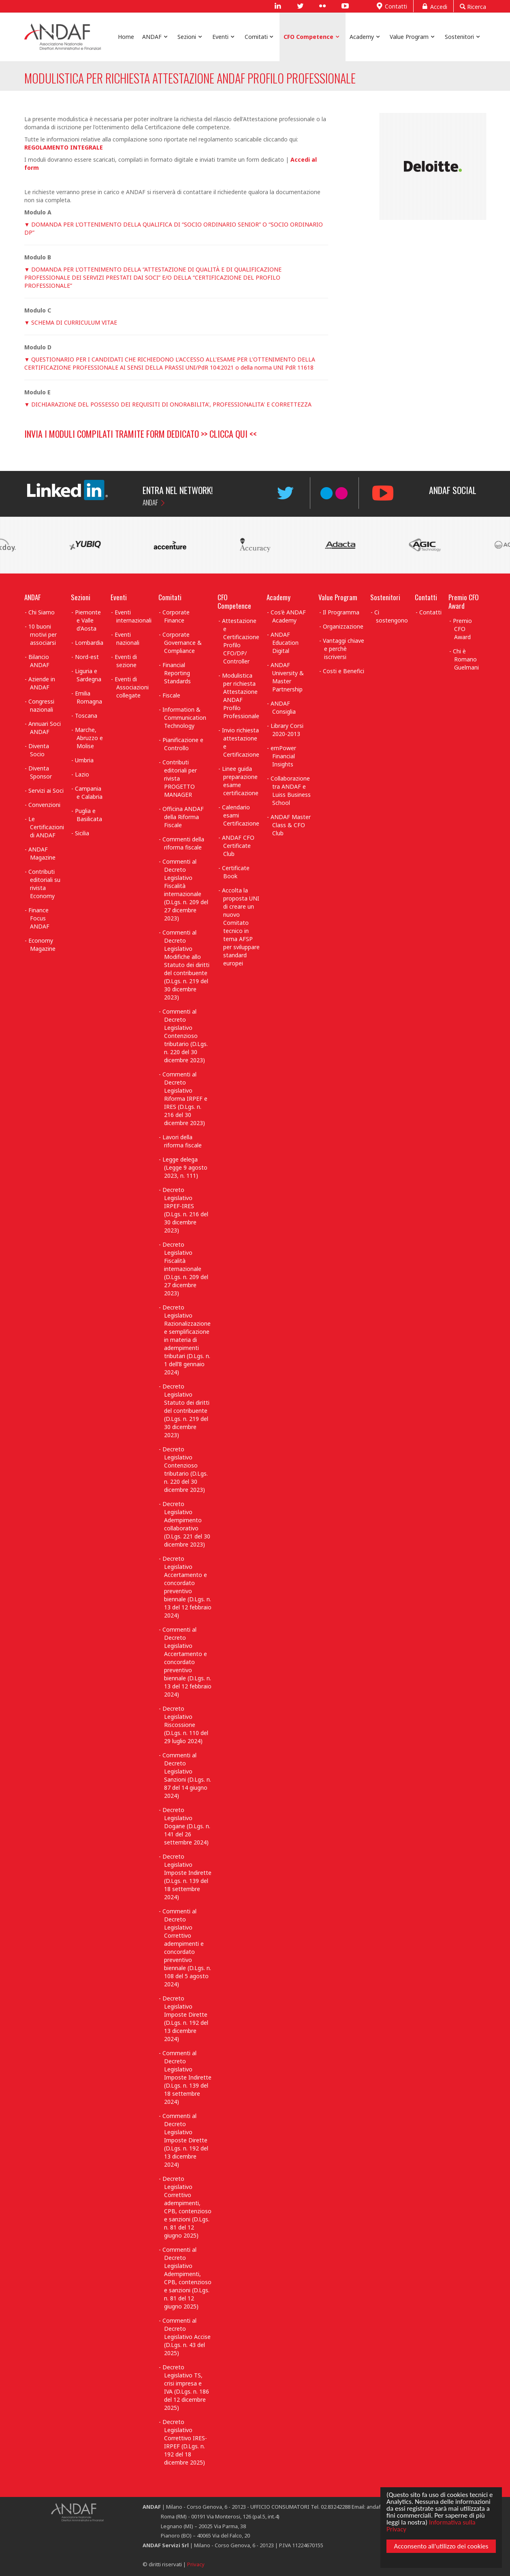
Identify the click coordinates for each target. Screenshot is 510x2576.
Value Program (337, 597)
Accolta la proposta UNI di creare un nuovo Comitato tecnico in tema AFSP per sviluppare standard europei (241, 926)
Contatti (391, 6)
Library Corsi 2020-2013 (287, 730)
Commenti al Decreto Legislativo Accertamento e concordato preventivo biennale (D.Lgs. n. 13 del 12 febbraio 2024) (186, 1662)
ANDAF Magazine (41, 853)
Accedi (433, 6)
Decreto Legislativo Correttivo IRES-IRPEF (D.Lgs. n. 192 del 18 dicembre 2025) (184, 2442)
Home (126, 37)
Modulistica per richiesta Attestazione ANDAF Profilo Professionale (241, 696)
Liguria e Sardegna (88, 675)
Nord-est (87, 657)
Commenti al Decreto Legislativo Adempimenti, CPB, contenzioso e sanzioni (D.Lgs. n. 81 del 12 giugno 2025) (186, 2278)
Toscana (86, 715)
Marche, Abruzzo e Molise (89, 738)
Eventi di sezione (126, 661)
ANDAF (150, 502)
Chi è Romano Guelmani (466, 659)
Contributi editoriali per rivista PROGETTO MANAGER (179, 778)
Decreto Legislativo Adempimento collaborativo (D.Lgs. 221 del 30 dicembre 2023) (186, 1524)
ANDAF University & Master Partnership (287, 677)
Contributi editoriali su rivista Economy (44, 884)
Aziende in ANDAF (41, 683)
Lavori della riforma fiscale (182, 1141)
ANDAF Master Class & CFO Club (291, 825)
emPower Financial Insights (283, 756)
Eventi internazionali (133, 616)
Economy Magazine (41, 944)
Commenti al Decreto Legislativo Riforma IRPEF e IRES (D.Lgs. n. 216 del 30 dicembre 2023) (184, 1098)
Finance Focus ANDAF (38, 918)
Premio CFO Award (463, 601)
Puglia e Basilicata (88, 815)
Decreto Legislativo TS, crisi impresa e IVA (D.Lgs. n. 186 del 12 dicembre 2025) (185, 2387)
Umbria (84, 760)
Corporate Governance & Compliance (182, 643)
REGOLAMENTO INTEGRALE (63, 147)
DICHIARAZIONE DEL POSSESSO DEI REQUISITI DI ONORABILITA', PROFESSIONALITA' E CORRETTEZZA (171, 404)
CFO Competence (234, 601)
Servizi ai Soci (46, 790)
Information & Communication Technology (184, 718)
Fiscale (171, 695)
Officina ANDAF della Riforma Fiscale (183, 817)
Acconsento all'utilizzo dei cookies (440, 2548)
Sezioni (80, 597)
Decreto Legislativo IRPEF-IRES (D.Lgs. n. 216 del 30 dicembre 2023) (185, 1210)
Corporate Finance (176, 616)
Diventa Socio (38, 750)
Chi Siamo (41, 612)
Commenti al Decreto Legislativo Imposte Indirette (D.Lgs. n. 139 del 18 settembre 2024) (186, 2077)
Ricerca (473, 6)
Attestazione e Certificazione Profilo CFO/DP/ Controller (241, 641)
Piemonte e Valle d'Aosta (88, 620)
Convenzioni (44, 805)
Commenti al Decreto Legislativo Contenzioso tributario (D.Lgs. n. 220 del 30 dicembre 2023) (185, 1036)
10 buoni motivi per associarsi (42, 634)
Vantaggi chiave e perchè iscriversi (343, 649)
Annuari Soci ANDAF (44, 728)
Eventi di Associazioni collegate (132, 687)
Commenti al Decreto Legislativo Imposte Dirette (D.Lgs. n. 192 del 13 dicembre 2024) (185, 2140)
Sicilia (82, 833)
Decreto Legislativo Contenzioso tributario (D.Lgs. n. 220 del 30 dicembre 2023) (185, 1469)
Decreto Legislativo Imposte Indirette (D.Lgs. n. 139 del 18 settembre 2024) (186, 1877)
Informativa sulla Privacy (430, 2524)
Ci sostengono (391, 616)
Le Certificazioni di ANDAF (46, 827)
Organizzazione (343, 626)
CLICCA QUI (228, 433)
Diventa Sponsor (40, 772)
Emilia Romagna (88, 697)
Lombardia (89, 642)
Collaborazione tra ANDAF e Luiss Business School (291, 791)
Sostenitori (385, 597)
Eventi (119, 597)
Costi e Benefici (343, 671)
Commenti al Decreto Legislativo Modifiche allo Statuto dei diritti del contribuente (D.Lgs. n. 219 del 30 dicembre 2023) (185, 965)
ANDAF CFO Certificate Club (238, 846)
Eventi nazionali (127, 638)
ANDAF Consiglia (283, 707)
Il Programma (341, 612)
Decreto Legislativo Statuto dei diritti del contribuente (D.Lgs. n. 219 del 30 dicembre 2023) (185, 1410)
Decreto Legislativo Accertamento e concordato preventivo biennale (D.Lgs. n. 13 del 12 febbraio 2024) (186, 1587)
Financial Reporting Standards (176, 673)
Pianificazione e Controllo (182, 744)
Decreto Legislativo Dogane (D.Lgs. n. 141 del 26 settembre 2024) (186, 1826)
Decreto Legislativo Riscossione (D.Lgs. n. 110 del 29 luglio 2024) (185, 1725)
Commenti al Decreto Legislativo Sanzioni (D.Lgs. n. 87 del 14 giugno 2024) (186, 1775)
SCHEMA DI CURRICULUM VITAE (74, 322)
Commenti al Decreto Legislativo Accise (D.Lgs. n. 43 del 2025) (186, 2337)
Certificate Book (236, 872)
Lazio (82, 774)
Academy (278, 597)
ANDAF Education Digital (285, 643)
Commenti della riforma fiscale (183, 843)
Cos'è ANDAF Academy (288, 616)
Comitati (169, 597)
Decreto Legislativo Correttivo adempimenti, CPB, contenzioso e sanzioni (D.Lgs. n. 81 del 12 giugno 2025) (186, 2207)
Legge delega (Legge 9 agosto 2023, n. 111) (184, 1167)
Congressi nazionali (41, 705)
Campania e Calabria (88, 792)
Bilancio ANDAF (38, 661)
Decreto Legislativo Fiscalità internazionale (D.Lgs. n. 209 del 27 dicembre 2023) (185, 1269)
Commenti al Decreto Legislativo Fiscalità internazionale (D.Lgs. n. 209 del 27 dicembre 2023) (185, 890)
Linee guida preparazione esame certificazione (240, 781)
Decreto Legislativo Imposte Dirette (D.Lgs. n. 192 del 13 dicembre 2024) (185, 2018)
